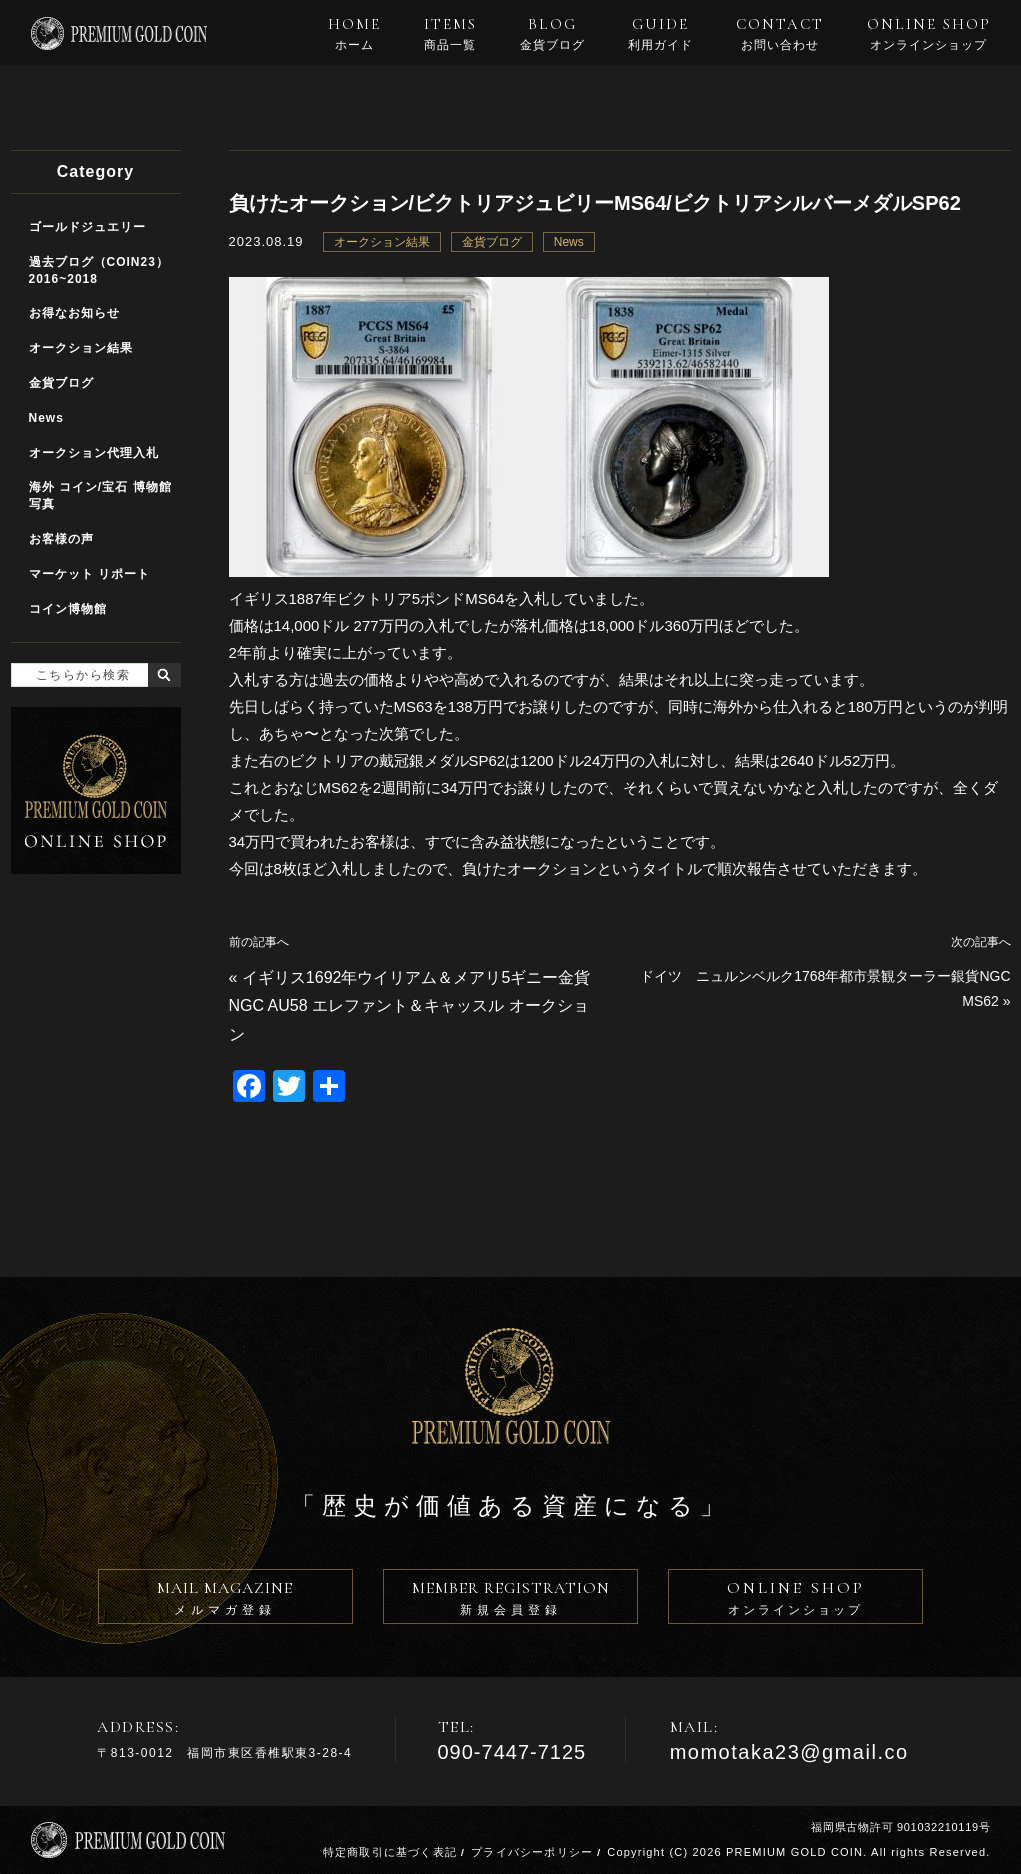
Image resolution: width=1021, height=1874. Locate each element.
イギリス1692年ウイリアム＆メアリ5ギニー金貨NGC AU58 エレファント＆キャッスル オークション (410, 1006)
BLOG (552, 34)
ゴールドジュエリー (87, 227)
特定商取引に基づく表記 (390, 1852)
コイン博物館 (68, 609)
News (569, 242)
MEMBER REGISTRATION (510, 1601)
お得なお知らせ (74, 313)
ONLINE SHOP (929, 34)
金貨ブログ (492, 242)
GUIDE (660, 34)
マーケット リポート (89, 574)
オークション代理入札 (94, 453)
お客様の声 (61, 539)
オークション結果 (382, 242)
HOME (354, 34)
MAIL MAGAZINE (225, 1601)
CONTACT (780, 34)
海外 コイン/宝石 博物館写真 (100, 495)
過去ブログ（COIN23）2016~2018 (99, 270)
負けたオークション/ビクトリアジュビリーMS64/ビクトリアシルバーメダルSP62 (595, 203)
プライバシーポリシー (532, 1852)
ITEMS (450, 34)
